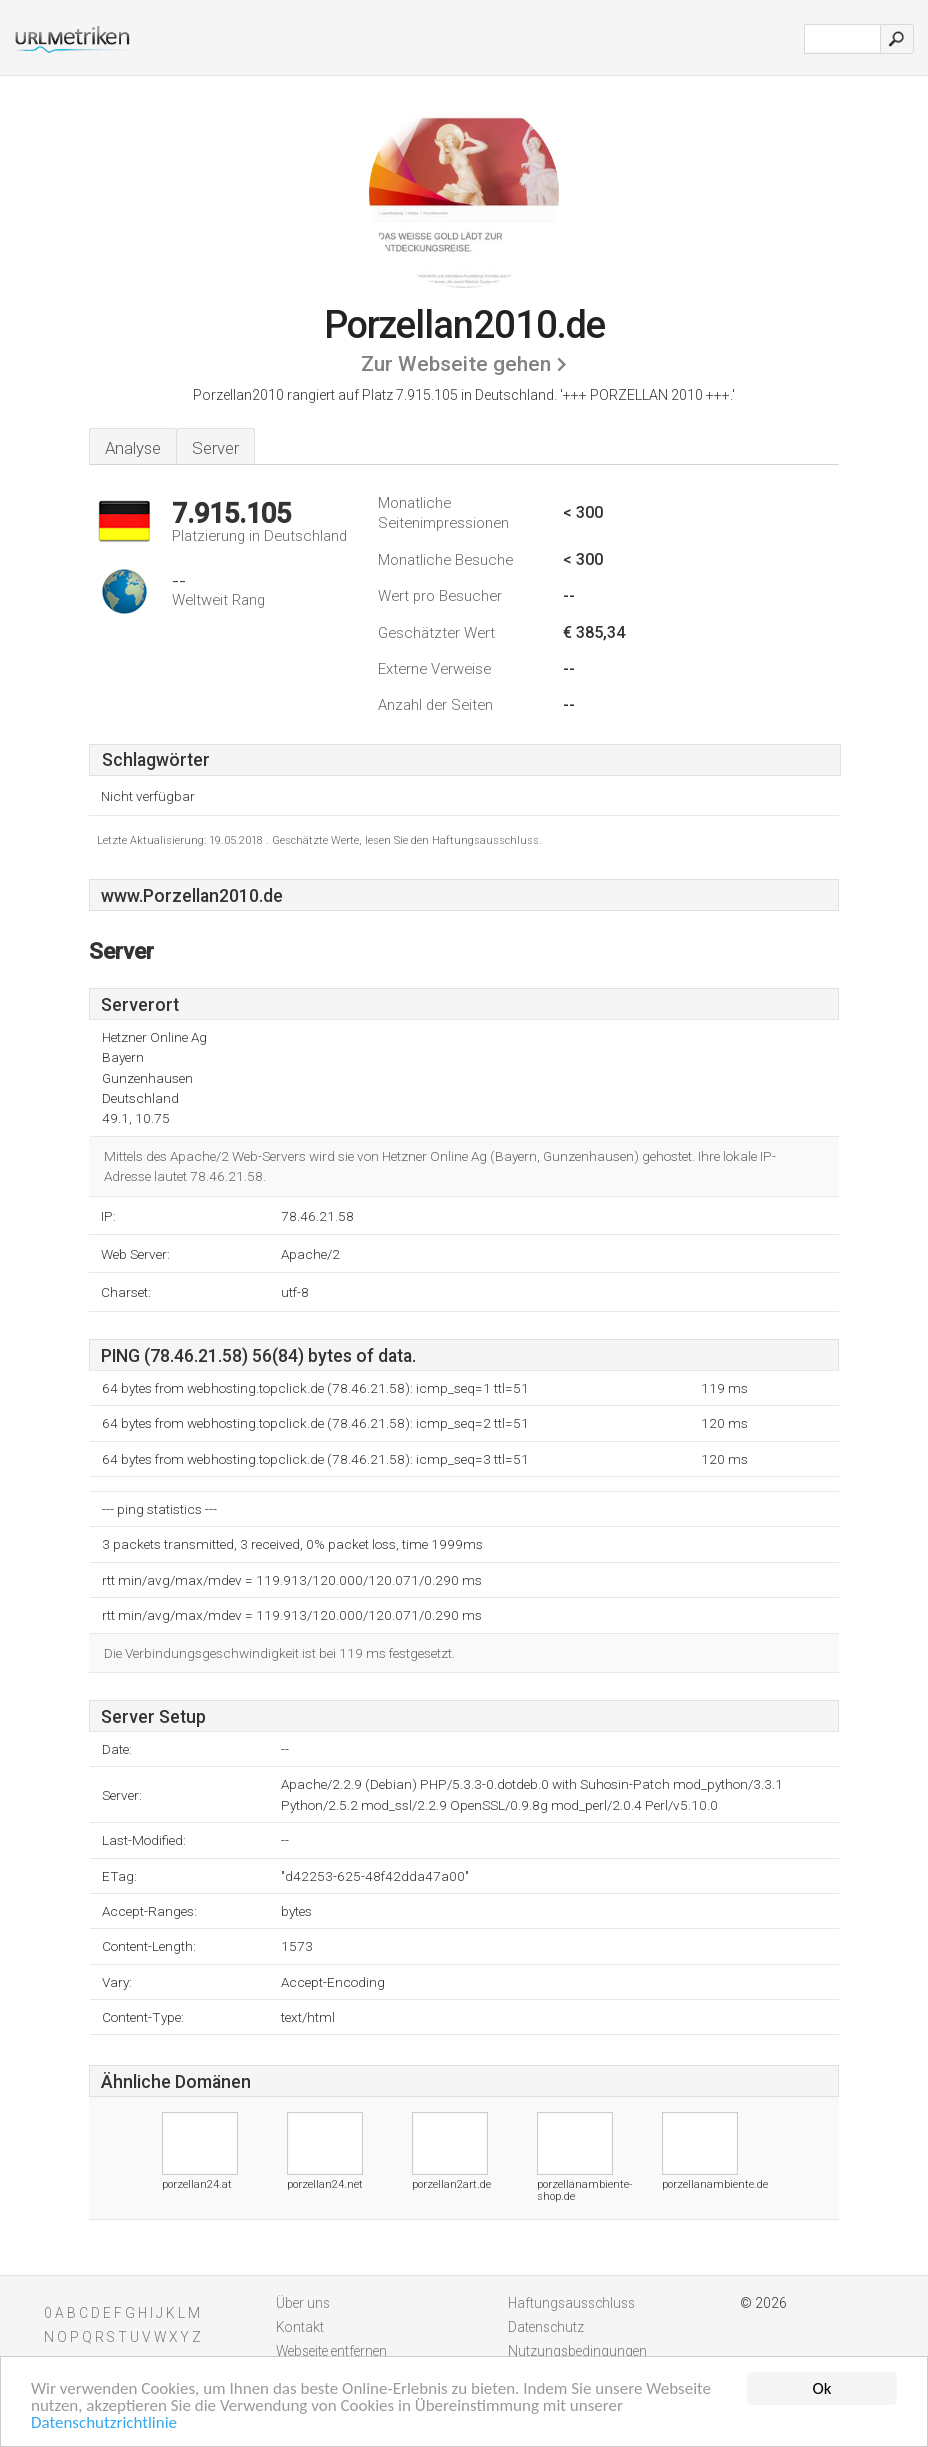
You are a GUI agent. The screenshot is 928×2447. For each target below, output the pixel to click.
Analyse (133, 448)
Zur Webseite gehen (456, 364)
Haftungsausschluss (571, 2303)
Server (215, 448)
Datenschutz (546, 2327)
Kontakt (300, 2327)
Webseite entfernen (331, 2351)
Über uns (303, 2303)
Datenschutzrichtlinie (104, 2423)
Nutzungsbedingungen (577, 2351)
